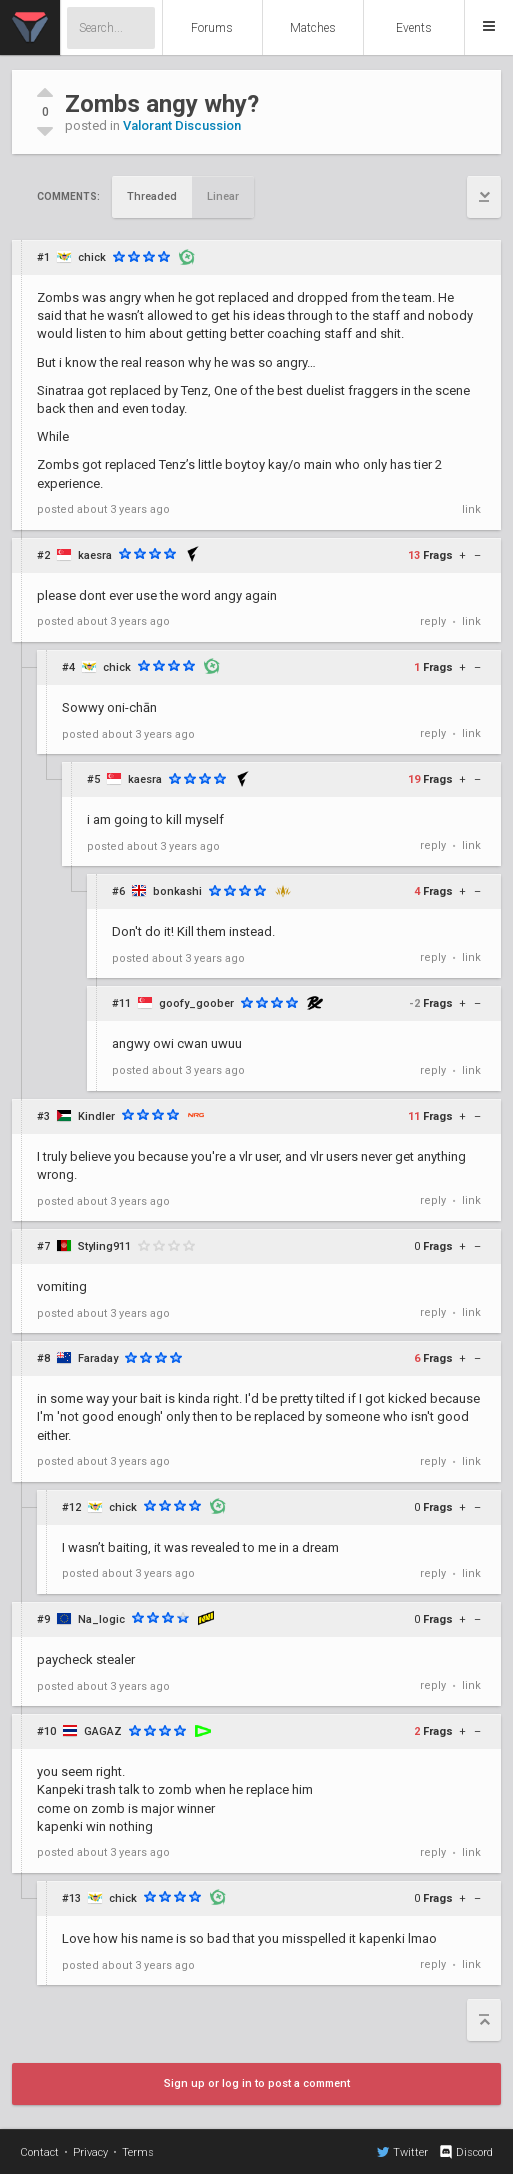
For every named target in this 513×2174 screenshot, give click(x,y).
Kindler (96, 1116)
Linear (223, 196)
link (471, 509)
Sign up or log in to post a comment (257, 2083)
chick (92, 257)
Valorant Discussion (182, 125)
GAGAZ (103, 1731)
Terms (138, 2152)
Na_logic (101, 1619)
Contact (39, 2152)
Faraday (98, 1358)
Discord (465, 2152)
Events (414, 28)
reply (433, 621)
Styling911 (104, 1246)
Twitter (402, 2152)
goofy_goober (196, 1003)
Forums (212, 28)
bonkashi (177, 891)
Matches (313, 28)
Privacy (90, 2152)
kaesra (95, 555)
